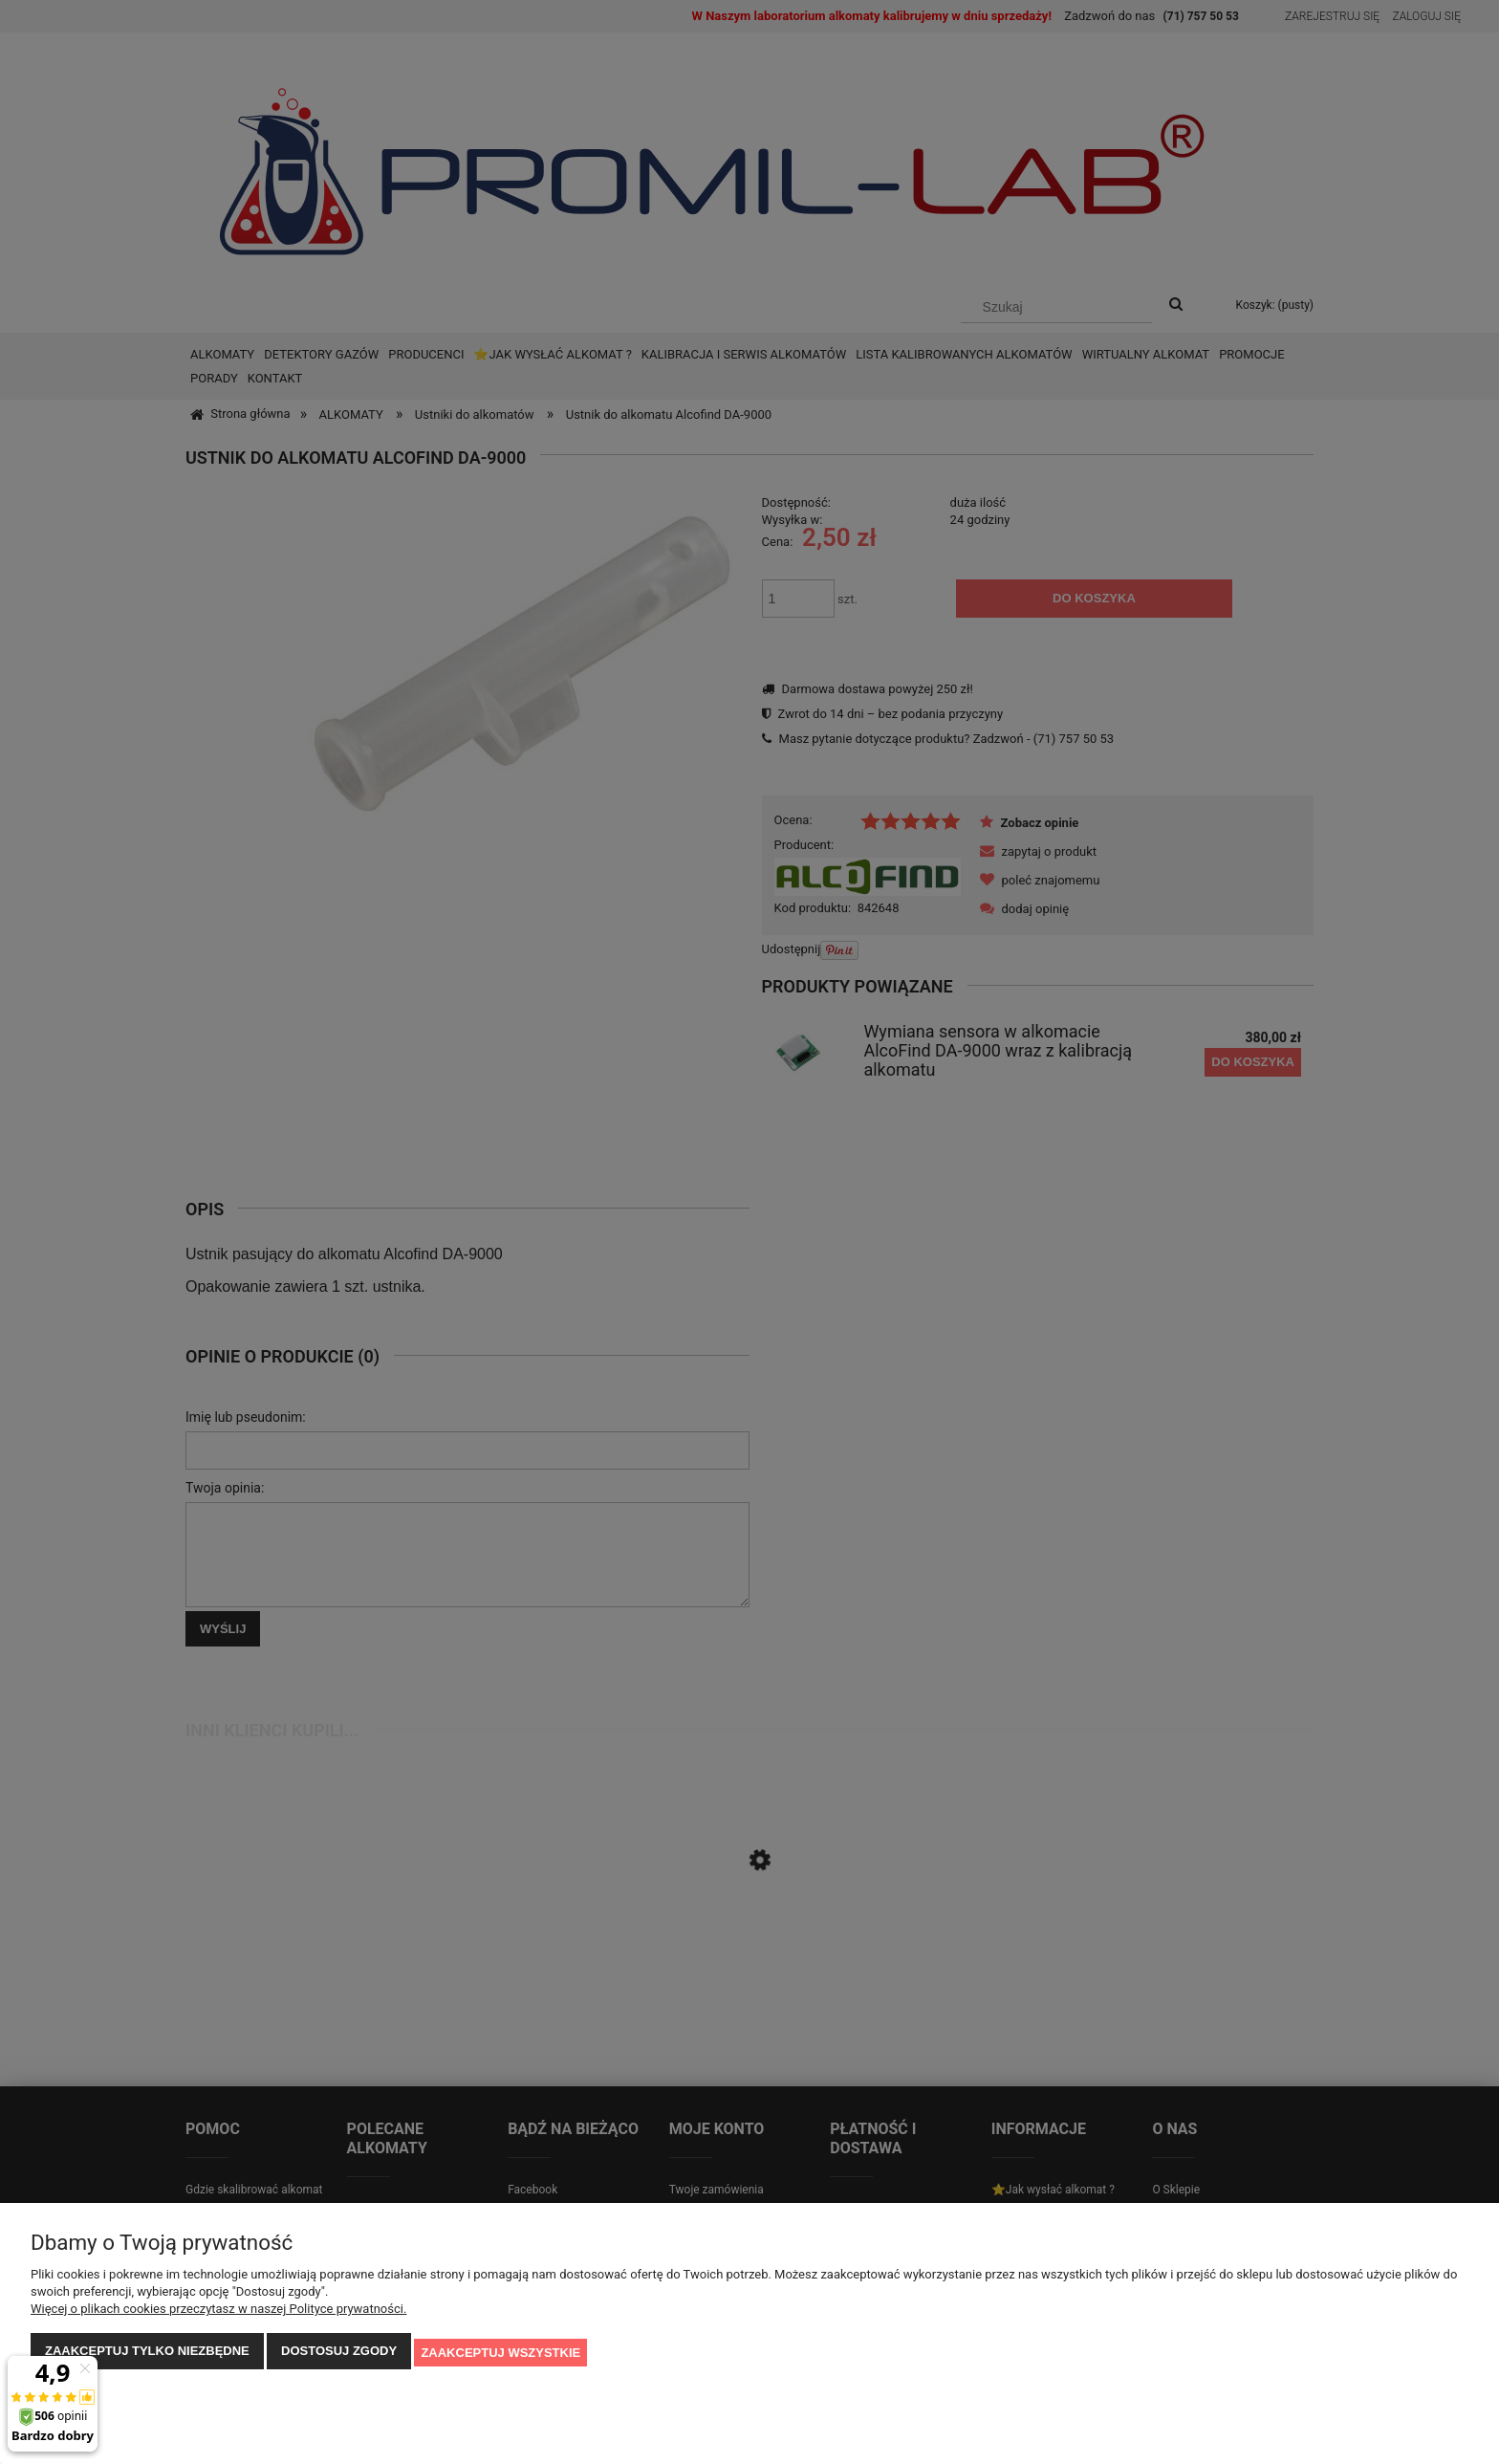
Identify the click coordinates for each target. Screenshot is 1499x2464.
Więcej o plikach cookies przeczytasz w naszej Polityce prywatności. (218, 2311)
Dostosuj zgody (339, 2353)
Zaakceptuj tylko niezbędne (147, 2353)
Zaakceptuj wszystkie (500, 2353)
